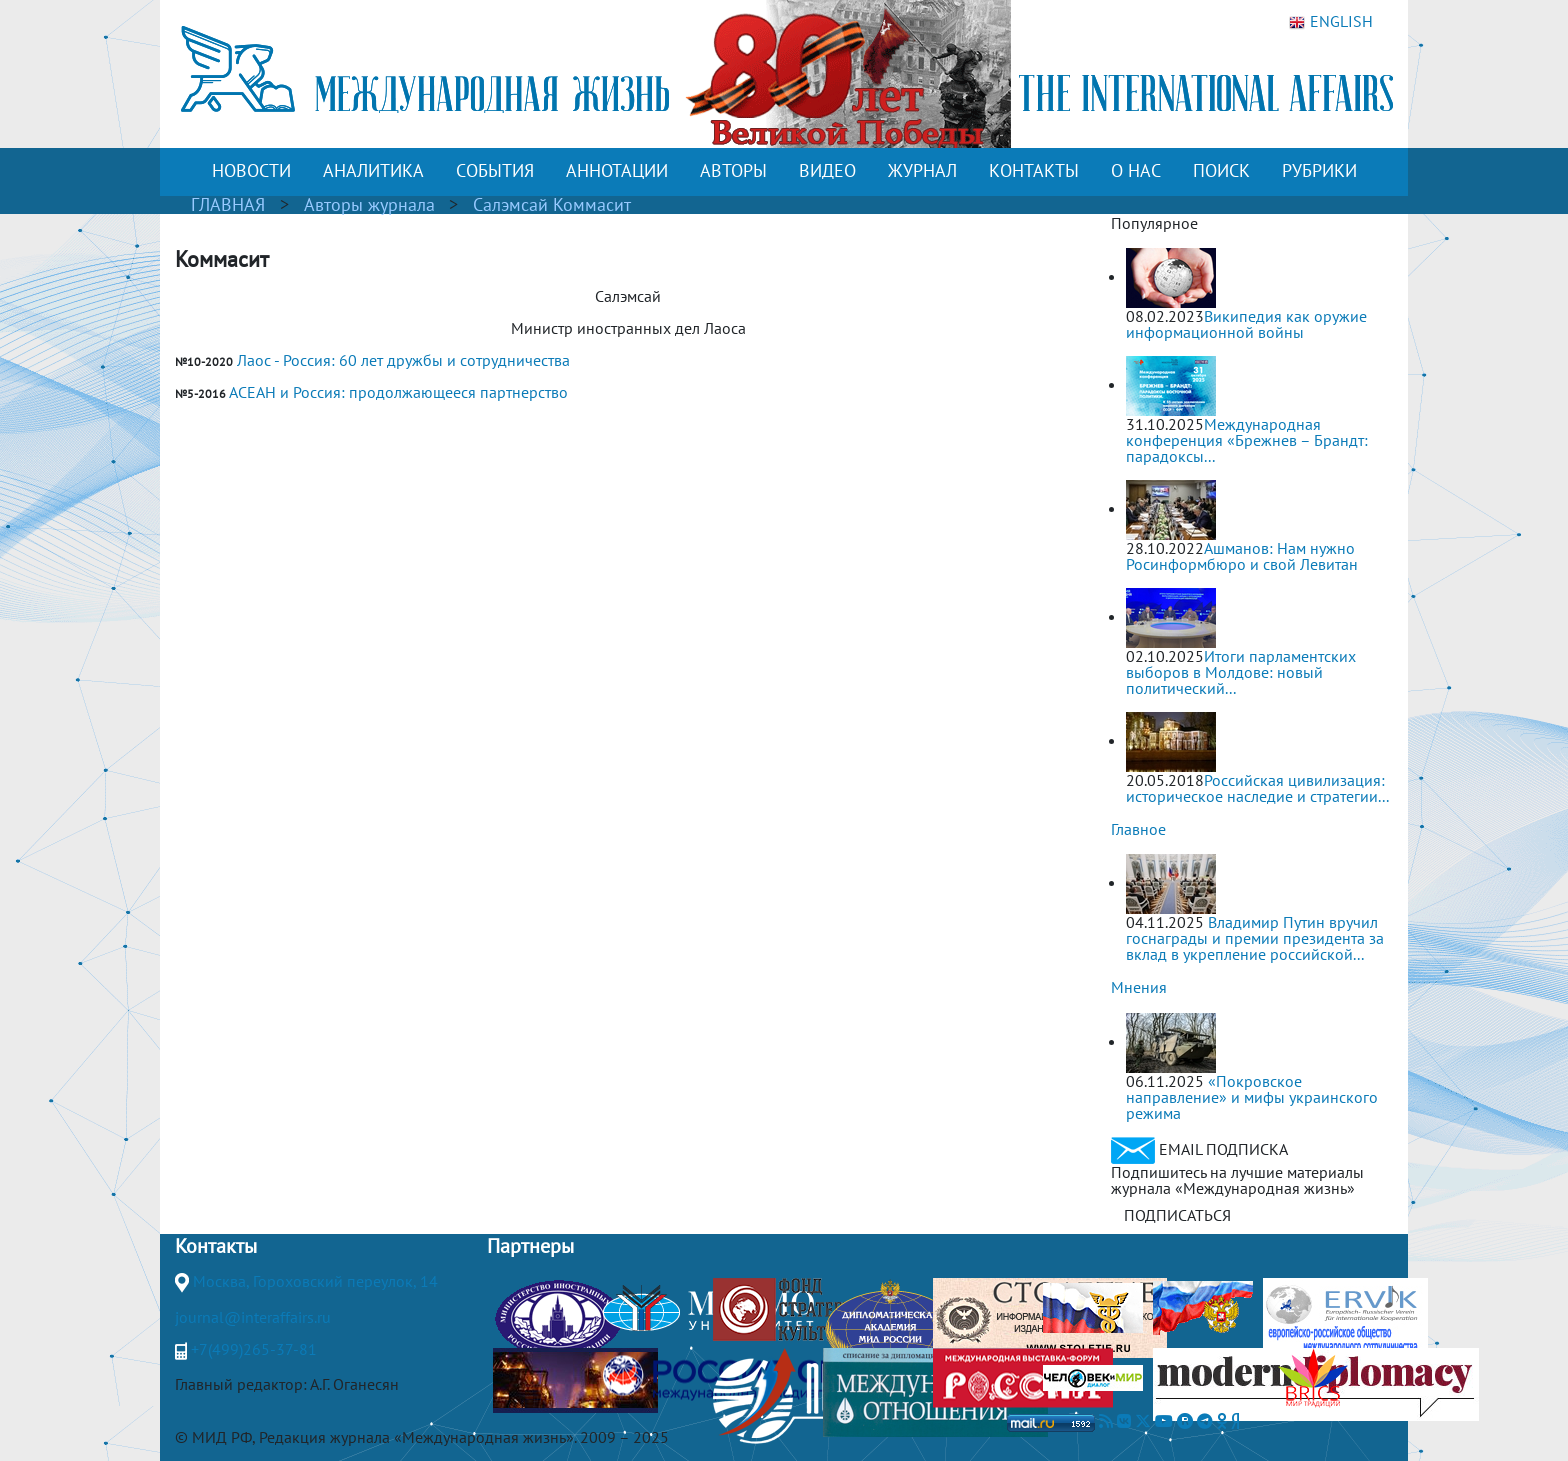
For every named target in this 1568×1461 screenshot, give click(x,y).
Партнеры (530, 1246)
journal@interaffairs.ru (253, 1317)
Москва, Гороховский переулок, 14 (315, 1281)
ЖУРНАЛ (922, 170)
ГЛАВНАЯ (228, 204)
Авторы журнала (369, 204)
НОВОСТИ (251, 170)
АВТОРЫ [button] (733, 170)
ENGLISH (1331, 22)
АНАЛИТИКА (373, 170)
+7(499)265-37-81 (254, 1349)
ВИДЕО (827, 170)
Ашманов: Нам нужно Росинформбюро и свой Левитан (1242, 556)
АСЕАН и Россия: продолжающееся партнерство (398, 392)
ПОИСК (1221, 170)
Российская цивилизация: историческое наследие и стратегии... (1257, 788)
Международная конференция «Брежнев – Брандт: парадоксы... (1247, 440)
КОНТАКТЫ (1034, 170)
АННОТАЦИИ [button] (617, 170)
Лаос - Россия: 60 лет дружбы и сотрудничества (403, 360)
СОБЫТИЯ (495, 170)
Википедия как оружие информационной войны (1246, 324)
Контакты (216, 1246)
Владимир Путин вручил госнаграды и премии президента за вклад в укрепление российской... (1255, 938)
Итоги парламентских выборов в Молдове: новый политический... (1241, 672)
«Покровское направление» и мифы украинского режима (1252, 1097)
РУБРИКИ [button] (1319, 170)
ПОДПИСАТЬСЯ (1177, 1215)
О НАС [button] (1136, 170)
